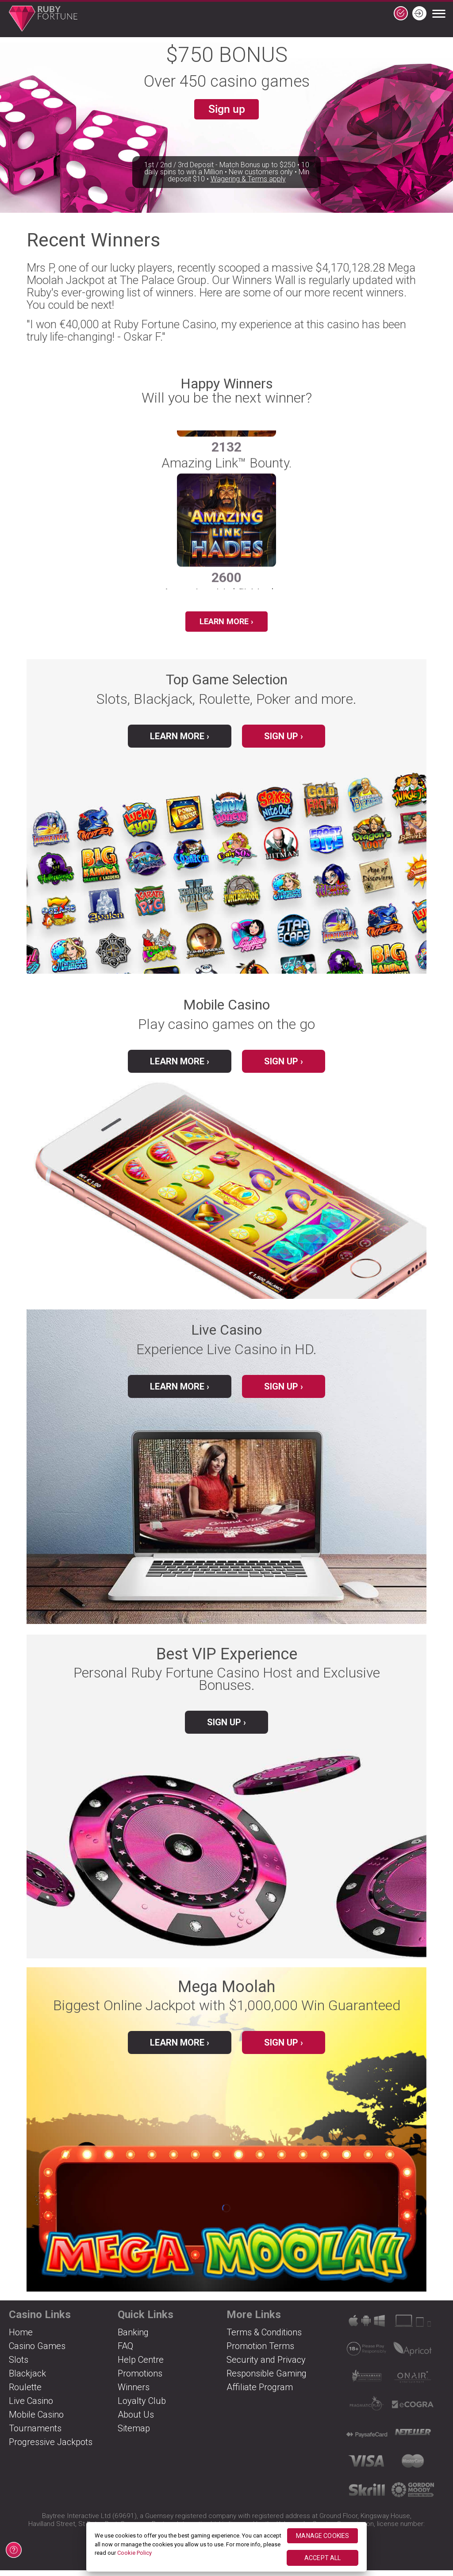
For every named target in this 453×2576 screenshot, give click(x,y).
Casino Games (37, 2351)
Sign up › (283, 742)
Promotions (140, 2379)
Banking (133, 2338)
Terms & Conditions (264, 2338)
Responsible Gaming (266, 2379)
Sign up (226, 110)
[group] (226, 542)
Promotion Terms (260, 2351)
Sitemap (134, 2434)
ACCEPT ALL (322, 2557)
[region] (226, 2547)
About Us (136, 2420)
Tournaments (35, 2434)
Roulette (25, 2393)
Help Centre (141, 2365)
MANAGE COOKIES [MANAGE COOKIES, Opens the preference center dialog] (322, 2535)
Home (21, 2338)
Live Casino (31, 2406)
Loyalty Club (142, 2406)
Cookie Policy (134, 2552)
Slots (18, 2365)
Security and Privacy (266, 2365)
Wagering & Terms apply (248, 201)
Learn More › (226, 623)
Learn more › (179, 2048)
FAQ (125, 2351)
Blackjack (27, 2379)
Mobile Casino (36, 2420)
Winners (134, 2393)
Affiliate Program (259, 2393)
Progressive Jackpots (50, 2447)
